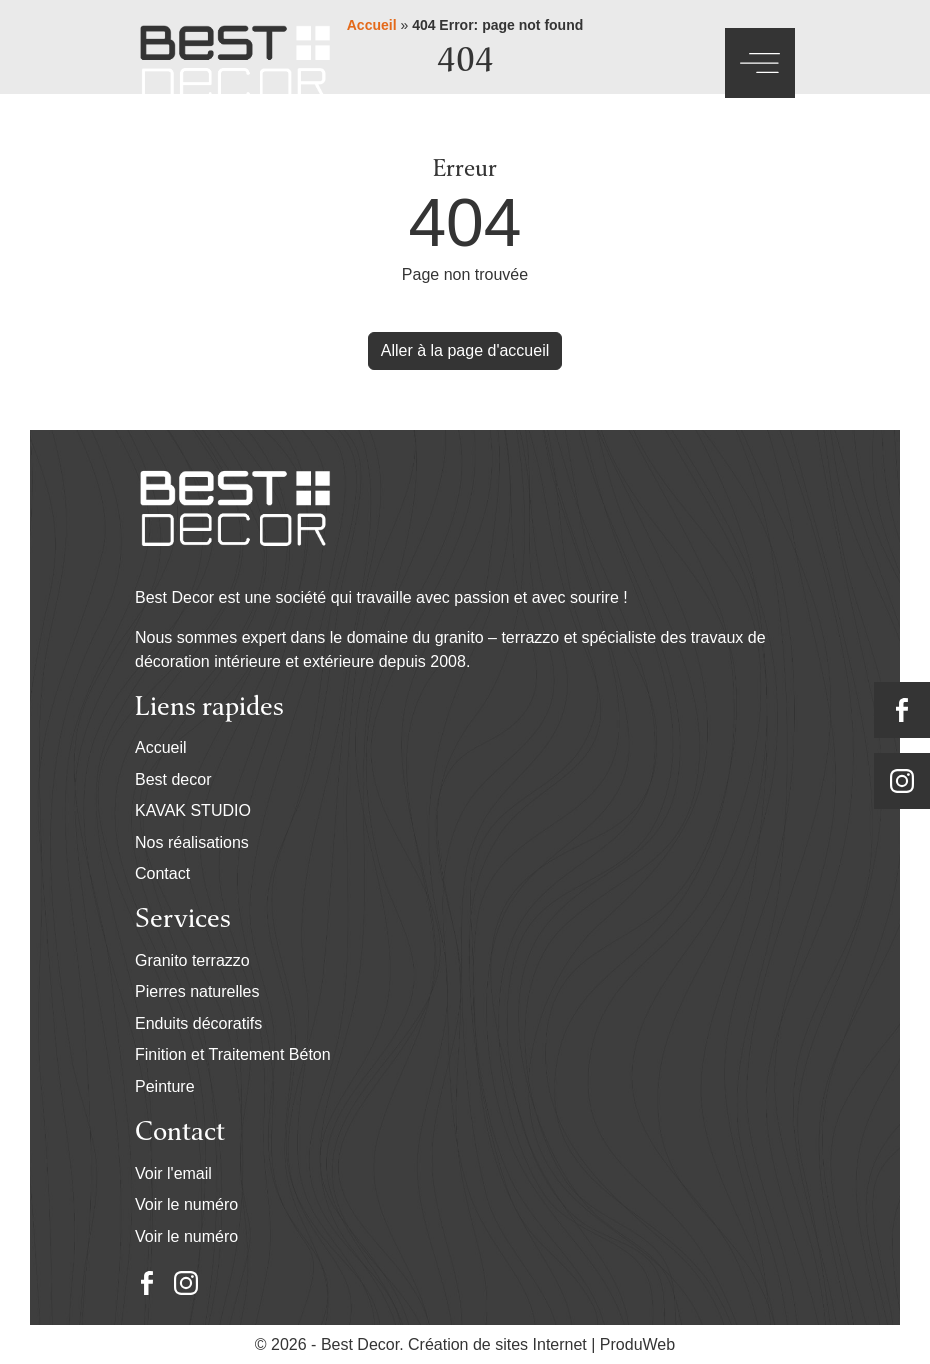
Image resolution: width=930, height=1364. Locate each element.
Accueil (161, 747)
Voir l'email (173, 1173)
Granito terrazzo (192, 960)
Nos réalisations (192, 842)
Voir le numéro (186, 1204)
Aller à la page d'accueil (465, 350)
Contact (162, 873)
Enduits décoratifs (198, 1023)
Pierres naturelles (197, 991)
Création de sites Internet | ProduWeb (541, 1345)
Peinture (165, 1086)
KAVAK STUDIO (193, 810)
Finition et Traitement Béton (233, 1054)
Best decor (173, 779)
